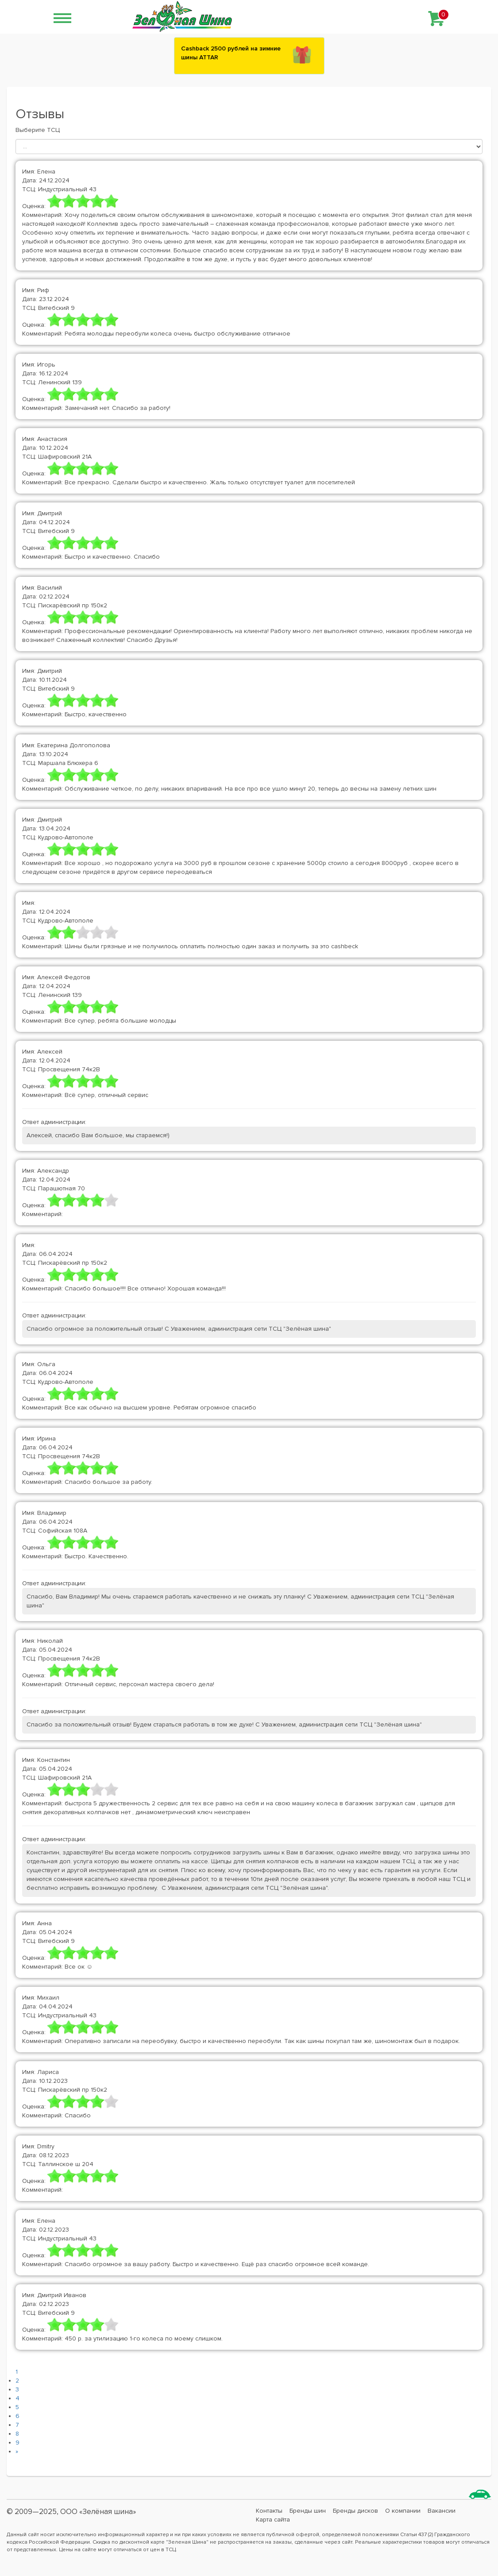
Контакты (269, 2510)
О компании (403, 2510)
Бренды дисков (355, 2510)
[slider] (82, 201)
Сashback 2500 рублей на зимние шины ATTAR (231, 53)
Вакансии (442, 2510)
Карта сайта (273, 2519)
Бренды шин (308, 2510)
